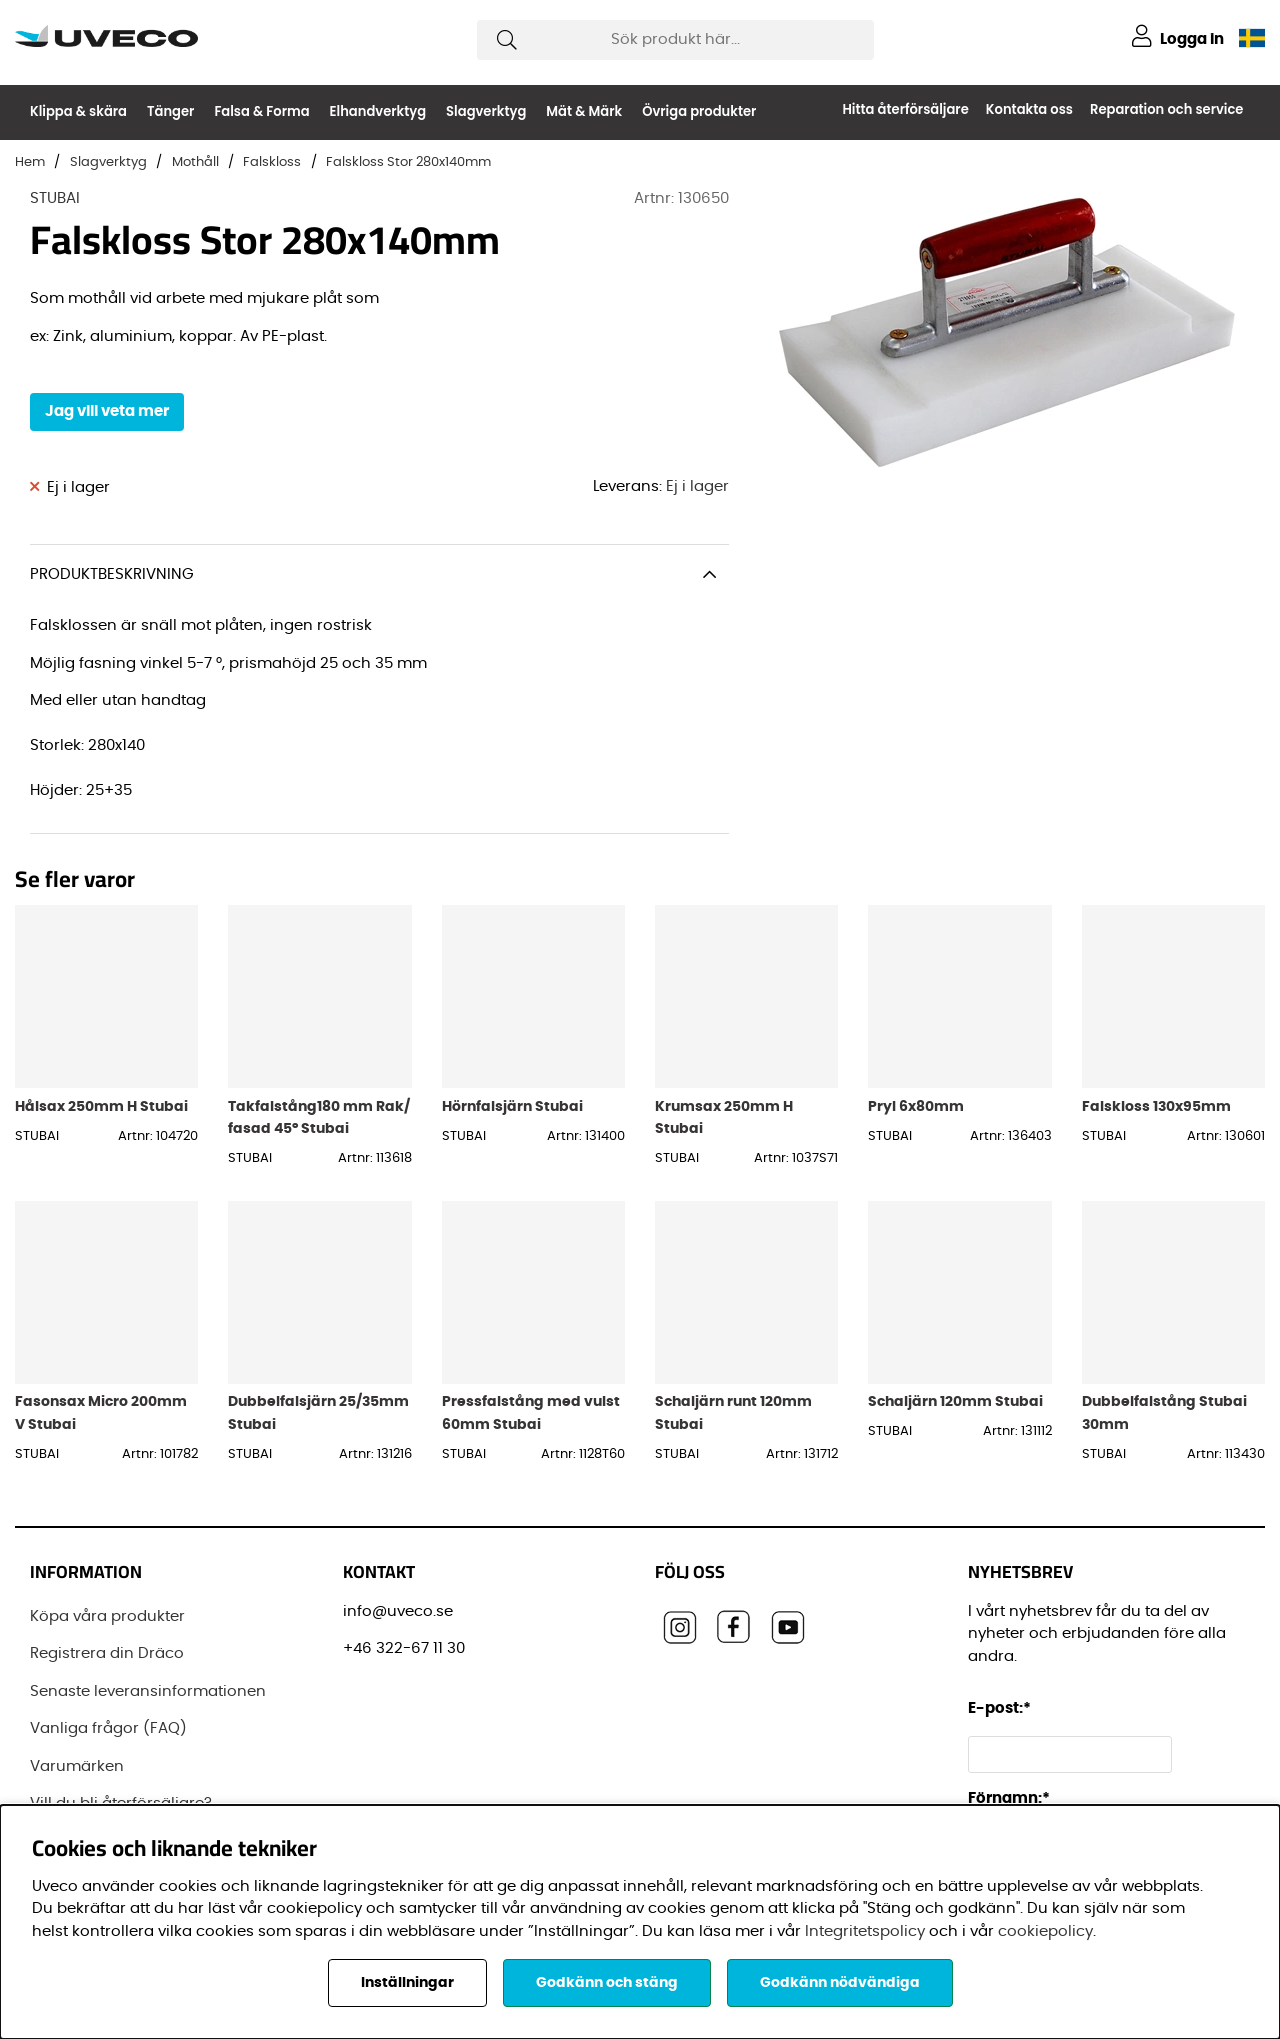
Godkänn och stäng (607, 1983)
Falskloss (272, 162)
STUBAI (55, 198)
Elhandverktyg (378, 111)
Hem (30, 162)
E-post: (1002, 1708)
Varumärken (77, 1766)
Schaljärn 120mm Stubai (955, 1401)
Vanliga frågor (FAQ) (108, 1728)
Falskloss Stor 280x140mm (408, 162)
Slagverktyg (486, 111)
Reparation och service (1166, 109)
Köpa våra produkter (107, 1616)
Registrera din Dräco (107, 1653)
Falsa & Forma (261, 111)
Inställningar (407, 1983)
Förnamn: (1009, 1798)
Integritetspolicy (865, 1931)
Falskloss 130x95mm (1156, 1106)
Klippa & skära (78, 111)
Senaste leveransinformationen (148, 1691)
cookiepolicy (1045, 1931)
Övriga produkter (699, 111)
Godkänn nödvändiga (840, 1983)
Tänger (170, 111)
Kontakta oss (1029, 109)
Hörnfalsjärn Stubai (512, 1106)
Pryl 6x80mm (916, 1106)
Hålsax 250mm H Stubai (101, 1106)
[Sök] (675, 40)
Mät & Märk (584, 111)
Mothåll (195, 162)
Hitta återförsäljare (905, 109)
